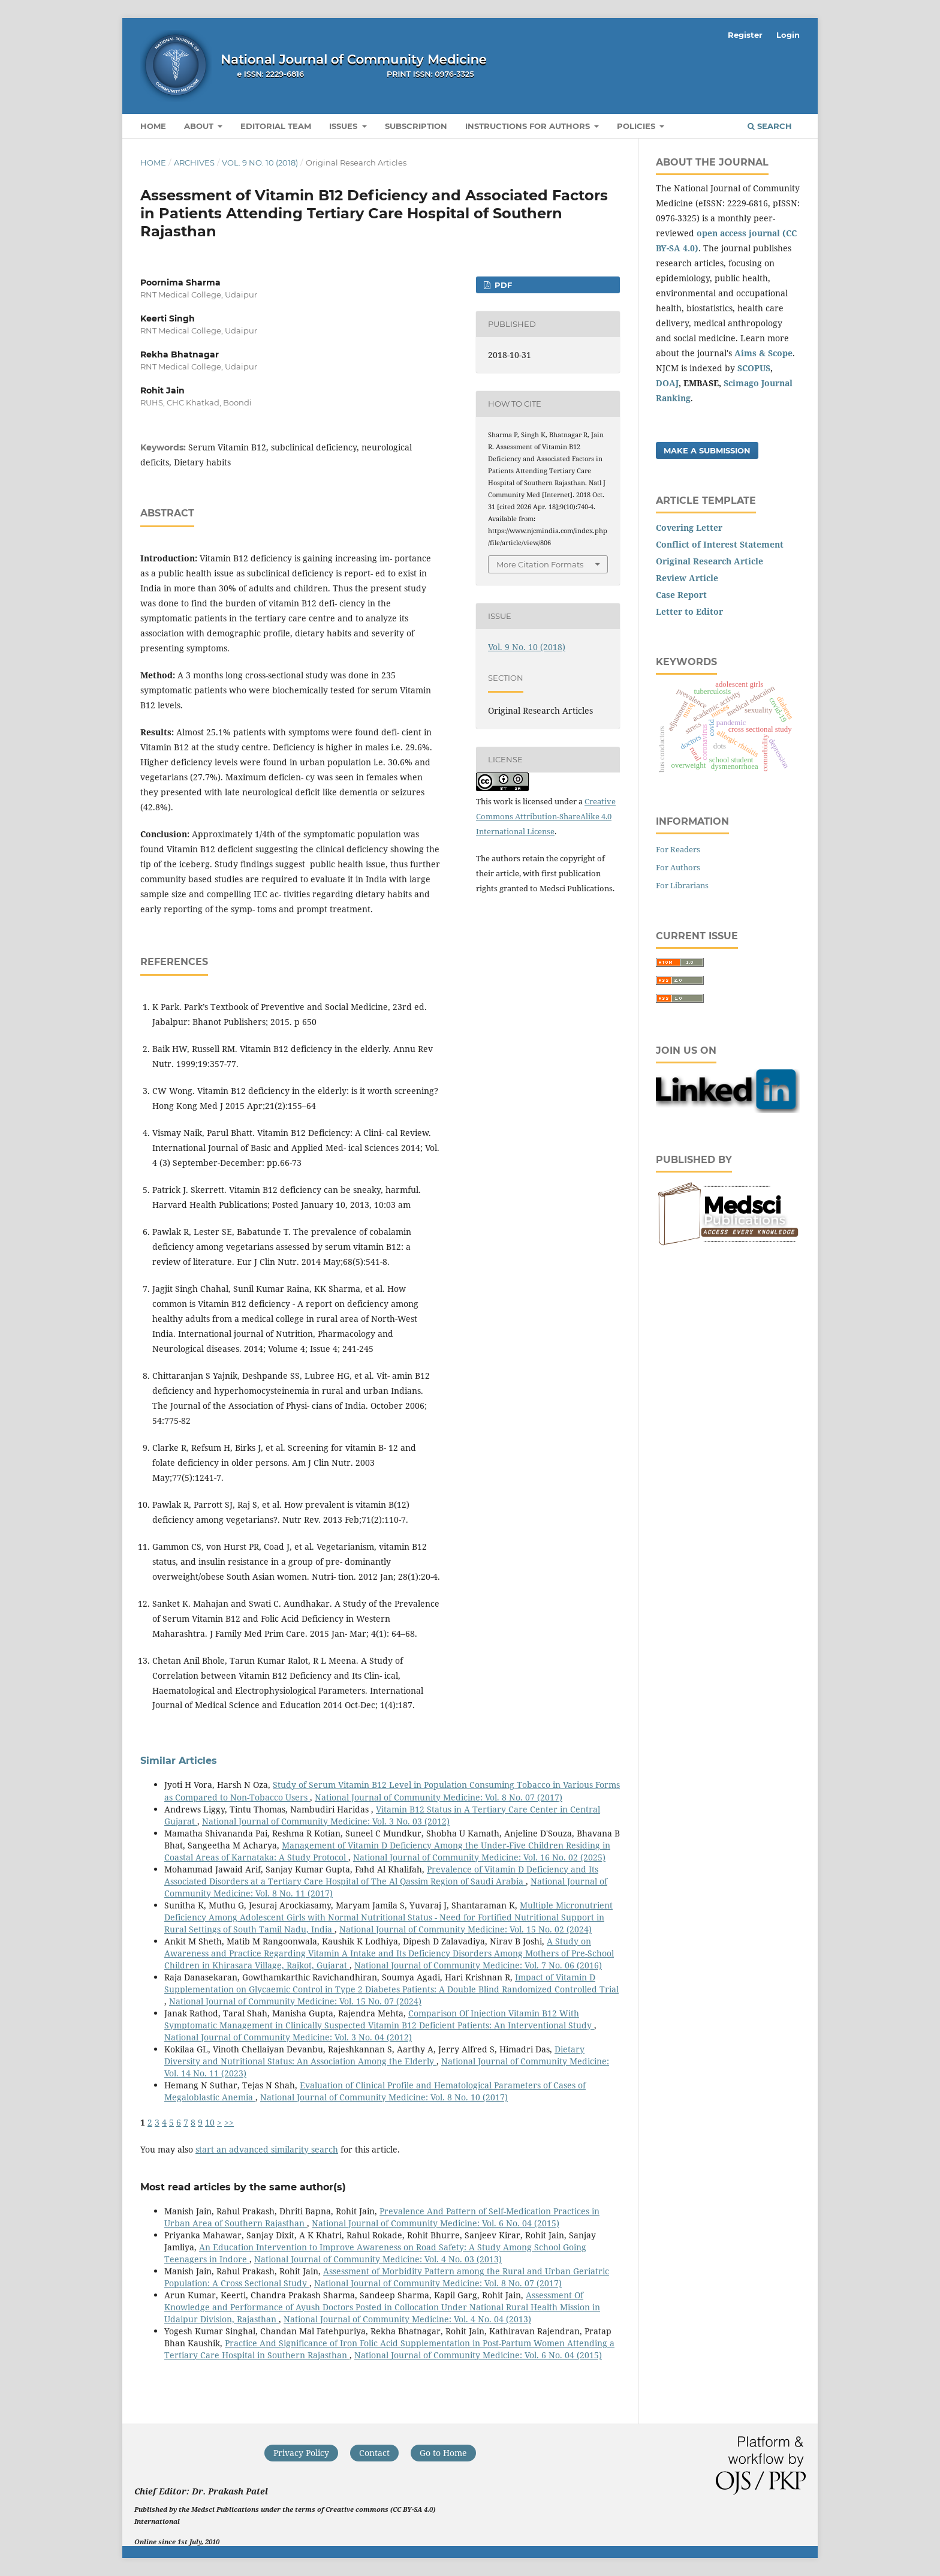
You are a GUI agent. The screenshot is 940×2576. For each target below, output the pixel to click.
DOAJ (667, 383)
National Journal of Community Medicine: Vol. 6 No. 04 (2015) (435, 2223)
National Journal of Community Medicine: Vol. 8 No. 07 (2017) (438, 1797)
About (200, 126)
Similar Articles (178, 1760)
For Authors (678, 867)
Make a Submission (707, 450)
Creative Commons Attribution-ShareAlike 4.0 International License (546, 816)
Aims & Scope (763, 353)
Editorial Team (275, 126)
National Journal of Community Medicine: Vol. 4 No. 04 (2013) (407, 2319)
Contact (374, 2452)
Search (770, 126)
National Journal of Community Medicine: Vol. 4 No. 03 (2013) (378, 2259)
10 (210, 2122)
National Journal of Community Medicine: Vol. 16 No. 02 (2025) (479, 1857)
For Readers (678, 849)
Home (153, 126)
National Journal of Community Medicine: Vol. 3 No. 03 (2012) (326, 1821)
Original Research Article (709, 561)
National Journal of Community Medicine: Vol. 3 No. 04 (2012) (288, 2037)
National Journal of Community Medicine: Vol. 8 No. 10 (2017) (384, 2097)
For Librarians (682, 885)
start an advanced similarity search (266, 2149)
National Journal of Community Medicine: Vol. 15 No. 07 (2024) (295, 2001)
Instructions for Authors (528, 126)
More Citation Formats (539, 564)
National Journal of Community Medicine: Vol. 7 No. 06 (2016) (478, 1965)
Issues (344, 126)
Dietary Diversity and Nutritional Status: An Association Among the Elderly (374, 2055)
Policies (637, 126)
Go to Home (443, 2452)
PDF (502, 285)
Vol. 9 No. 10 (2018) (260, 162)
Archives (194, 162)
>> (229, 2122)
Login (788, 35)
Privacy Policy (301, 2452)
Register (745, 35)
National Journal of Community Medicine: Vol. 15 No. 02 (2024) (465, 1929)
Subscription (416, 126)
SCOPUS (753, 368)
